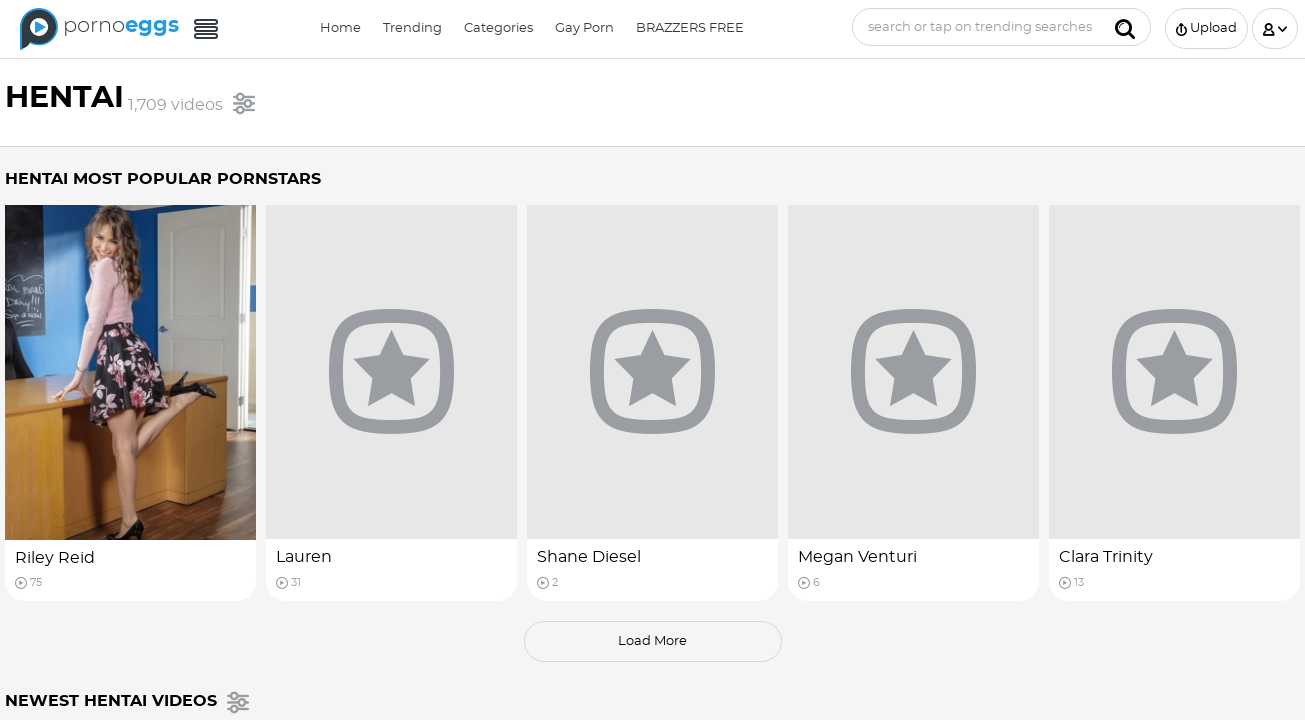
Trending (412, 28)
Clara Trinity (1106, 557)
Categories (498, 28)
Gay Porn (584, 28)
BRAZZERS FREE (690, 28)
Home (340, 28)
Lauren (304, 557)
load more (652, 641)
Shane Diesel (589, 557)
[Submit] (1125, 27)
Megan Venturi (857, 557)
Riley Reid (55, 558)
